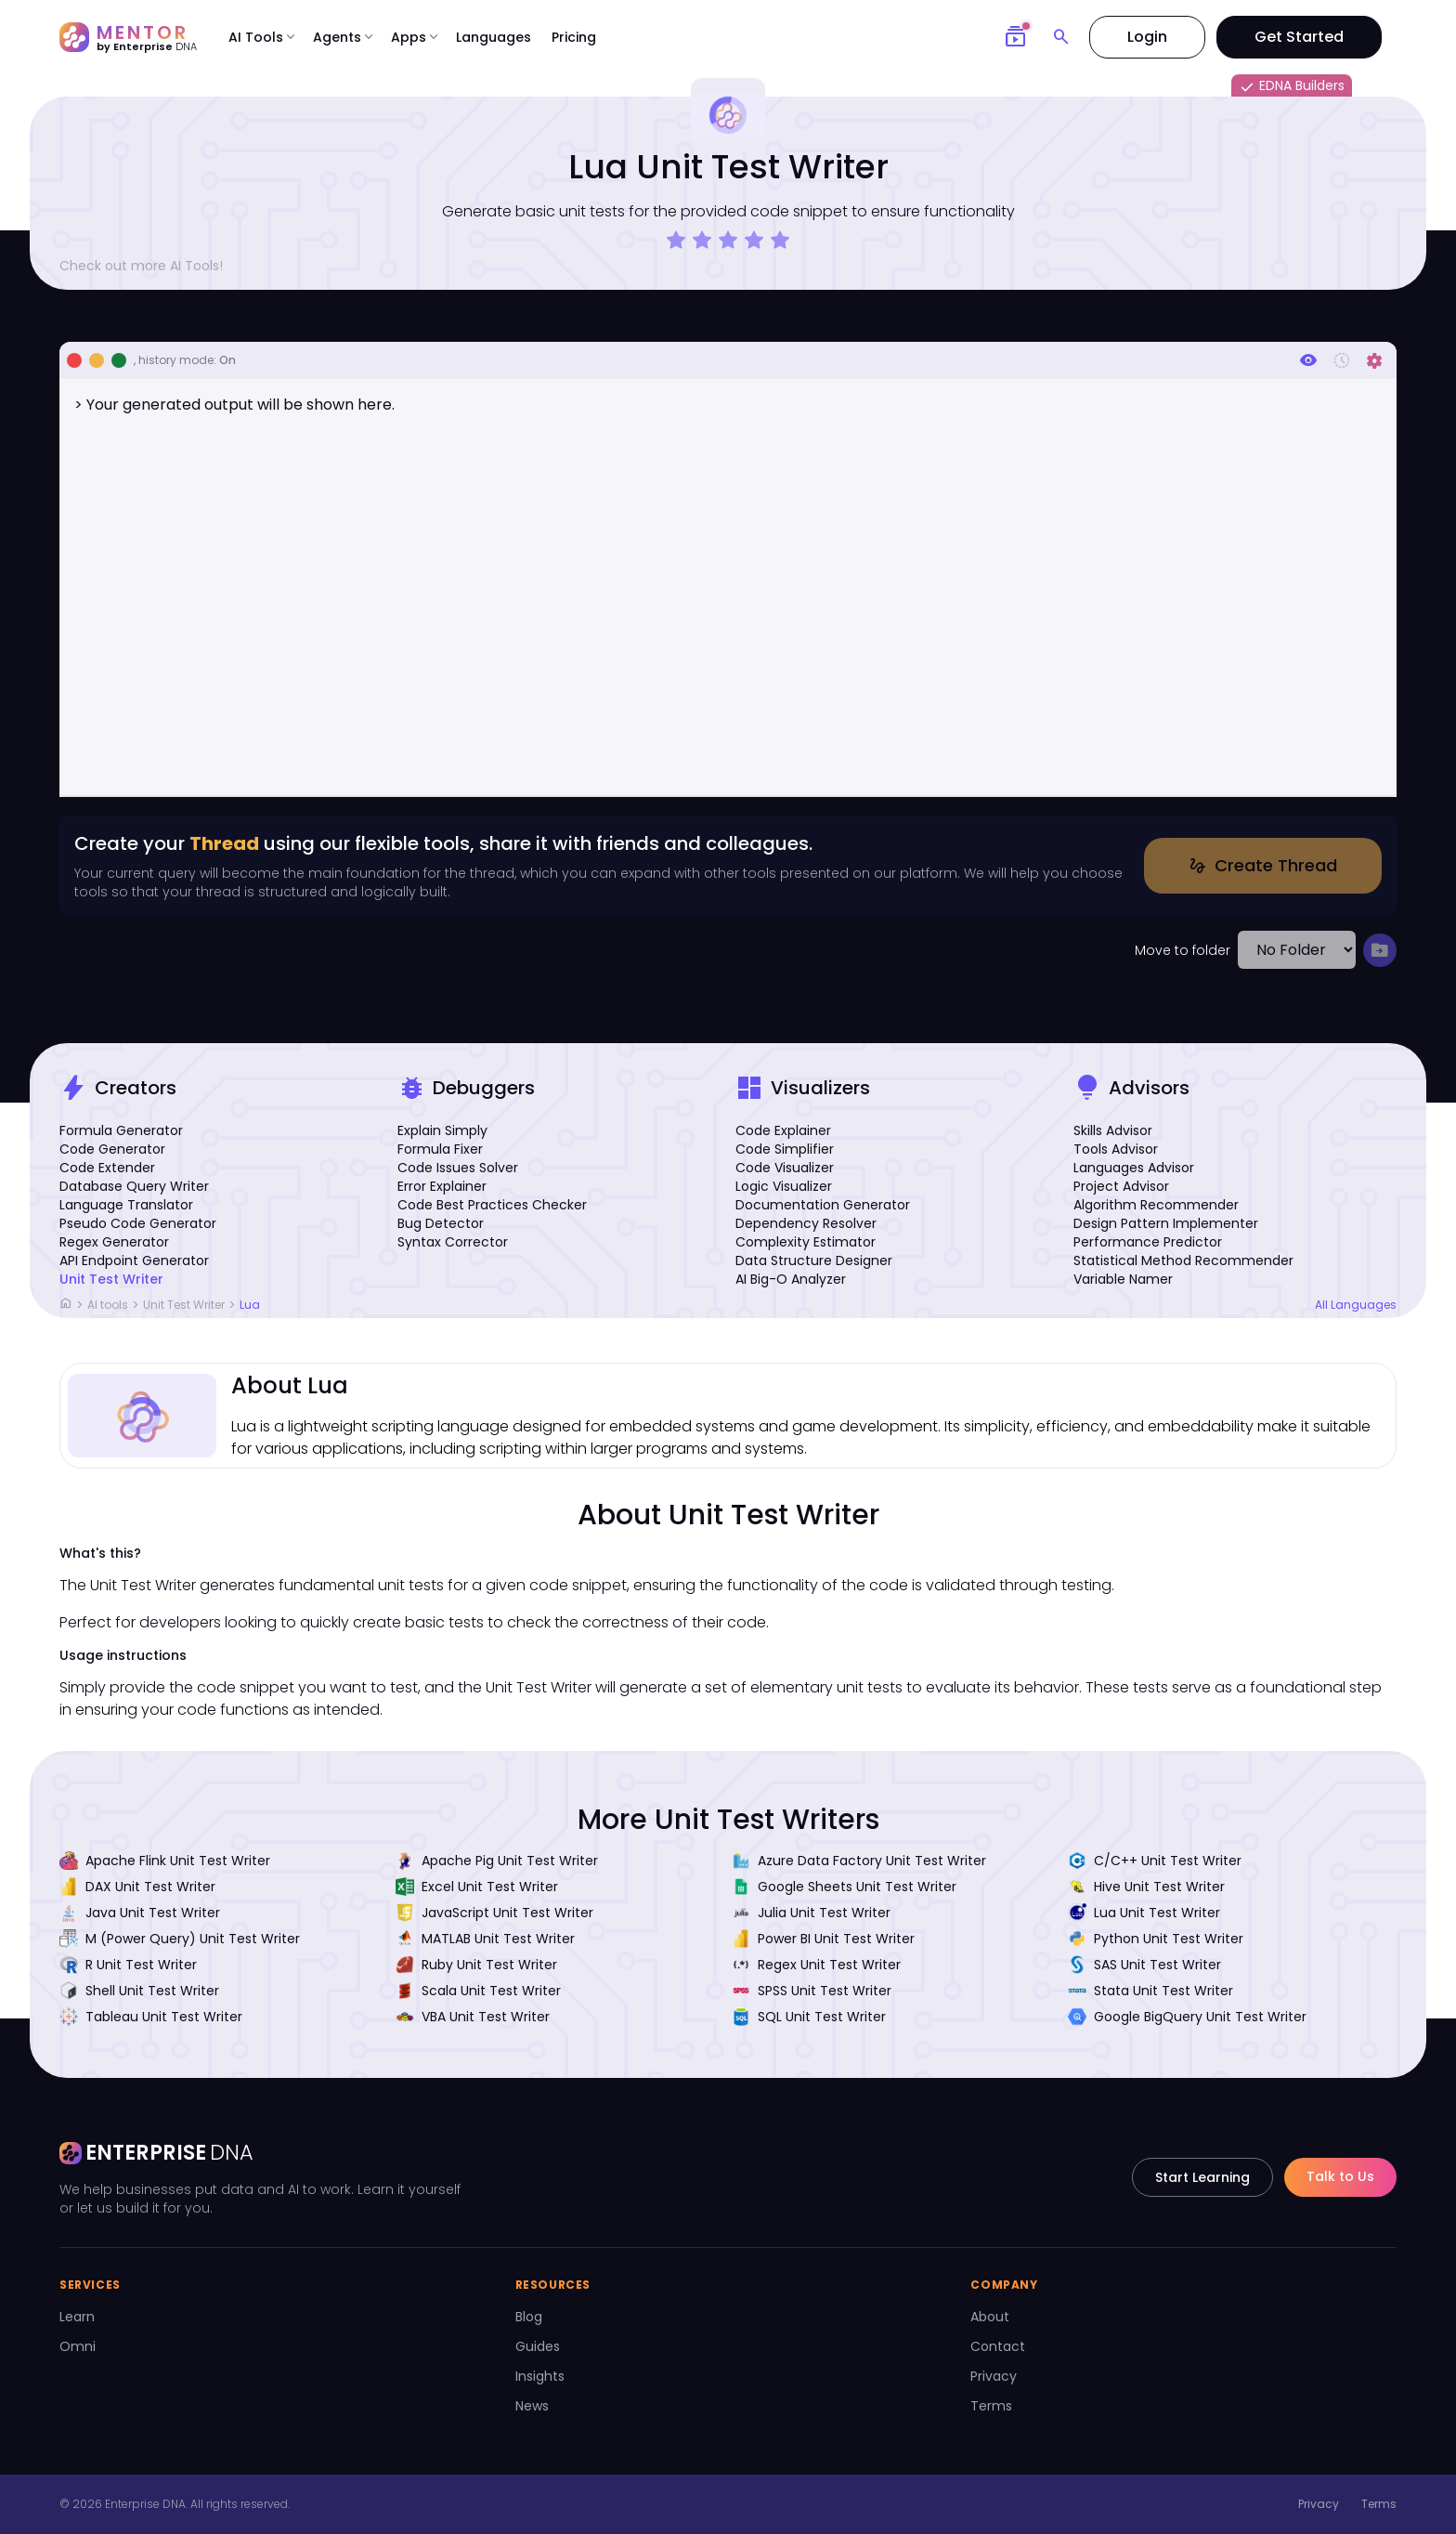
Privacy (993, 2376)
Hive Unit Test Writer (1146, 1886)
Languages (493, 37)
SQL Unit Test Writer (809, 2016)
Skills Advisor (1112, 1130)
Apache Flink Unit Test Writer (164, 1860)
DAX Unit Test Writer (137, 1886)
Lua (250, 1305)
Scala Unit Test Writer (478, 1990)
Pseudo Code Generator (137, 1223)
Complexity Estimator (805, 1242)
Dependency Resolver (806, 1223)
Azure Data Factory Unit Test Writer (859, 1860)
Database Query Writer (134, 1186)
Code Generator (112, 1149)
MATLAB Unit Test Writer (485, 1938)
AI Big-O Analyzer (790, 1279)
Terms (991, 2406)
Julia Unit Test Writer (811, 1912)
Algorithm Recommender (1156, 1204)
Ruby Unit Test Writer (476, 1964)
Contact (997, 2346)
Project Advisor (1121, 1186)
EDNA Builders (1292, 86)
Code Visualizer (784, 1167)
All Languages (1356, 1305)
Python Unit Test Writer (1155, 1938)
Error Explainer (442, 1186)
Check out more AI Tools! (148, 265)
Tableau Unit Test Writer (150, 2016)
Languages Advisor (1133, 1167)
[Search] (1061, 37)
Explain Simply (442, 1130)
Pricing (574, 37)
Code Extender (107, 1167)
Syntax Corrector (452, 1242)
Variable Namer (1123, 1279)
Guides (537, 2346)
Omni (77, 2346)
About (989, 2316)
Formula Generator (121, 1130)
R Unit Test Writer (128, 1964)
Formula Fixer (440, 1149)
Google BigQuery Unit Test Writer (1187, 2016)
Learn (77, 2316)
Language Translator (126, 1204)
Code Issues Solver (457, 1167)
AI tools (107, 1305)
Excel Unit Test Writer (477, 1886)
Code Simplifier (784, 1149)
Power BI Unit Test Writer (823, 1938)
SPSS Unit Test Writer (811, 1990)
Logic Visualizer (783, 1186)
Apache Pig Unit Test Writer (497, 1860)
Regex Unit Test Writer (816, 1964)
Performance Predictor (1147, 1242)
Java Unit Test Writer (139, 1912)
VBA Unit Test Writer (473, 2016)
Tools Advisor (1115, 1149)
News (532, 2406)
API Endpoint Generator (134, 1260)
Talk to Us (1340, 2176)
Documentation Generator (822, 1204)
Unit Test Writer (111, 1279)
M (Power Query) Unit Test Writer (179, 1938)
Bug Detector (440, 1223)
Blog (528, 2316)
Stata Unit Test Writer (1150, 1990)
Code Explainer (783, 1130)
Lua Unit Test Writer (1144, 1912)
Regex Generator (114, 1242)
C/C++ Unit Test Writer (1155, 1860)
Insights (540, 2376)
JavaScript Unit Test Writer (494, 1912)
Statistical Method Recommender (1183, 1260)
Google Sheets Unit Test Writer (844, 1886)
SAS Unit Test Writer (1144, 1964)
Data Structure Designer (813, 1260)
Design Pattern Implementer (1165, 1223)
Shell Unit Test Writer (139, 1990)
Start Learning (1202, 2177)
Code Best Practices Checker (492, 1204)
